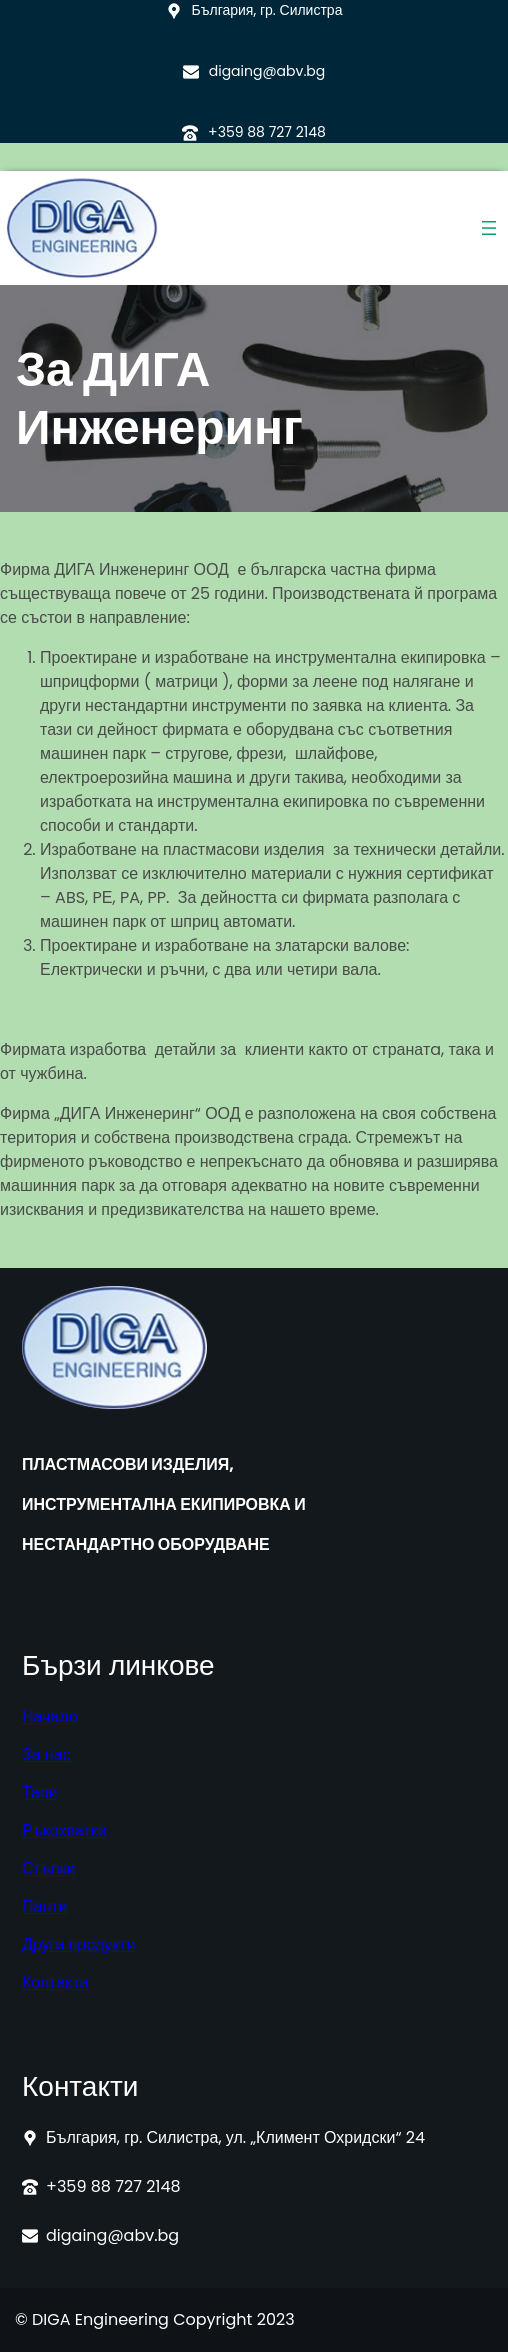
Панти (45, 1906)
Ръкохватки (64, 1830)
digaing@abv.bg (267, 71)
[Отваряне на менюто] (489, 228)
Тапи (40, 1792)
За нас (46, 1754)
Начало (50, 1716)
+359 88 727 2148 (267, 132)
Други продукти (79, 1944)
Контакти (55, 1982)
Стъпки (48, 1868)
